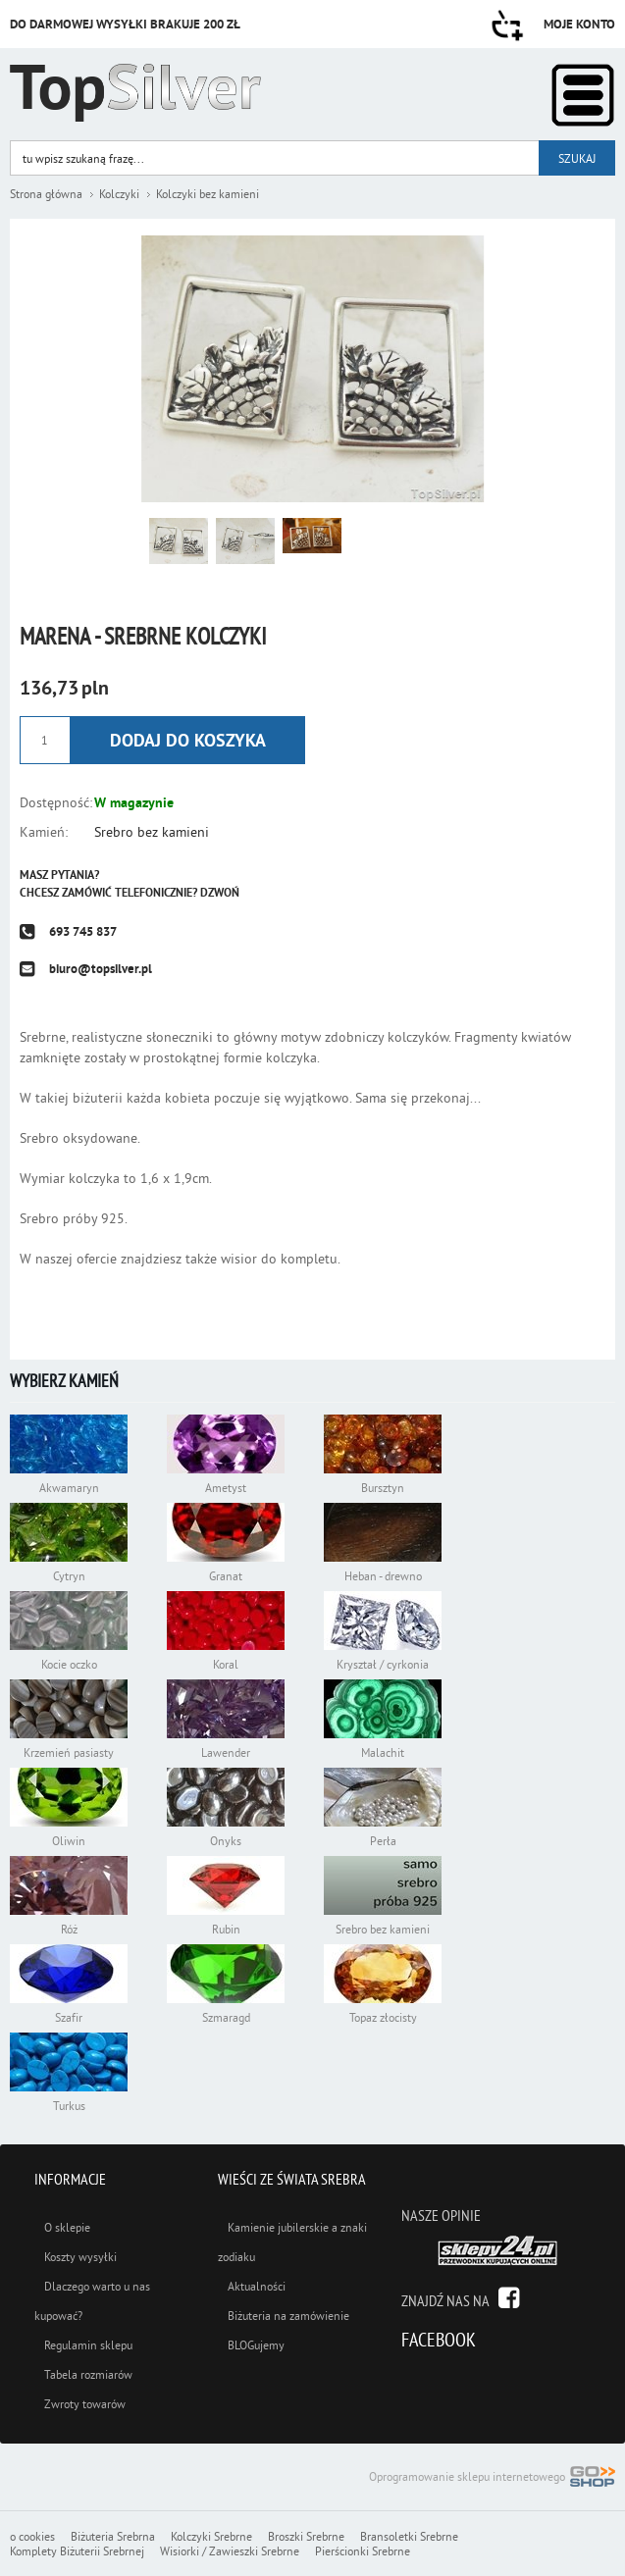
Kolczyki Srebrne (211, 2536)
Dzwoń (219, 893)
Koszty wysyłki (80, 2256)
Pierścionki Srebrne (362, 2551)
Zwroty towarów (85, 2403)
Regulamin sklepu (88, 2345)
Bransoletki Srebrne (409, 2536)
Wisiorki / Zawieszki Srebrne (229, 2551)
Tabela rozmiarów (88, 2374)
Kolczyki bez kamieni (207, 193)
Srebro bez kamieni (151, 832)
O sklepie (67, 2227)
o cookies (32, 2536)
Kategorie (582, 95)
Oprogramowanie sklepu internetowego (492, 2478)
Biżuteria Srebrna (113, 2536)
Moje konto (579, 24)
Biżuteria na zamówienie (288, 2315)
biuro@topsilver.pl (100, 968)
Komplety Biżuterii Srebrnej (77, 2551)
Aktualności (257, 2286)
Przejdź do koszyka (507, 25)
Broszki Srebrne (306, 2536)
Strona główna (46, 193)
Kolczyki (119, 193)
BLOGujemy (256, 2345)
